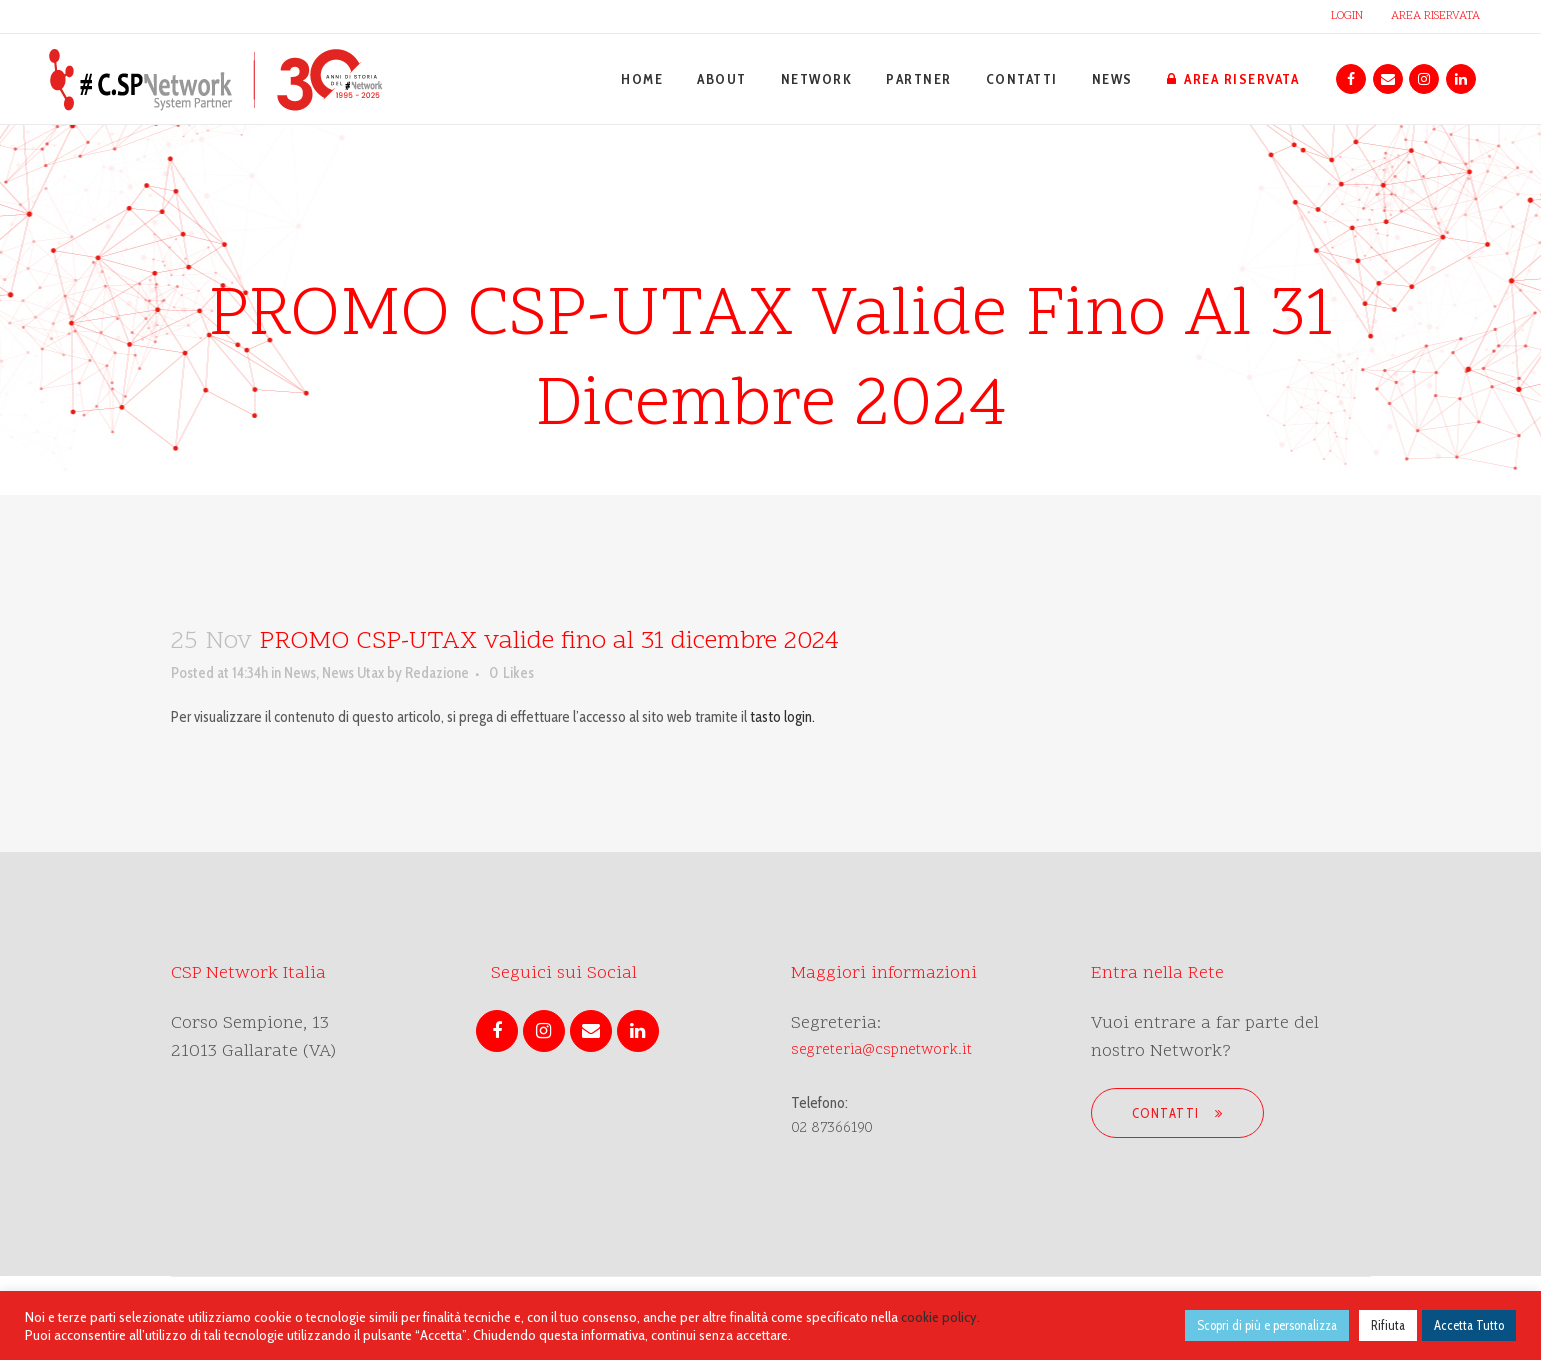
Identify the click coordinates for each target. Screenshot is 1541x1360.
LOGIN (1347, 16)
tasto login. (782, 717)
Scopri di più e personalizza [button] (1267, 1325)
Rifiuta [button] (1388, 1325)
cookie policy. (940, 1317)
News (300, 673)
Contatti (1178, 1113)
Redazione (437, 673)
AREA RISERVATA (1435, 16)
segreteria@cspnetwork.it (881, 1050)
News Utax (353, 673)
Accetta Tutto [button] (1469, 1325)
